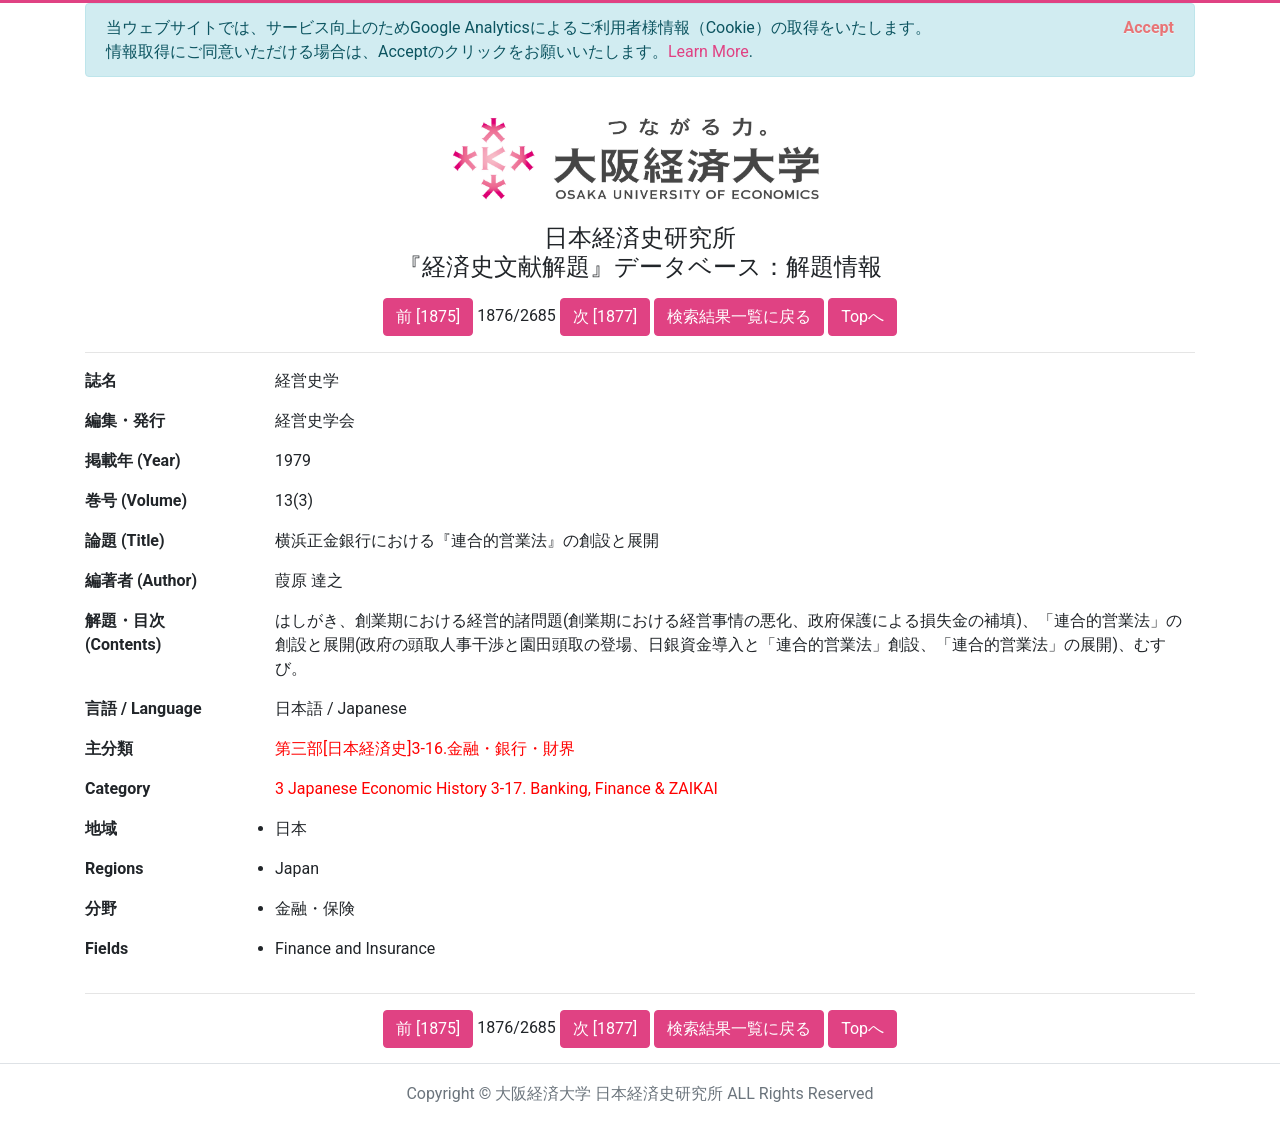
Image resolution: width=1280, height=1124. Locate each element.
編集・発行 (125, 420)
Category (117, 788)
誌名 (101, 380)
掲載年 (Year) (133, 460)
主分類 (109, 748)
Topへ (862, 316)
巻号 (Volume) (136, 500)
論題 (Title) (125, 540)
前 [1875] (428, 316)
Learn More (708, 51)
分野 (101, 908)
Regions (114, 868)
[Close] (1149, 28)
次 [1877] (605, 316)
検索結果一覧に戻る (739, 316)
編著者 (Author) (141, 580)
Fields (106, 948)
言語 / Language (143, 708)
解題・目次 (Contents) (125, 632)
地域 (101, 828)
